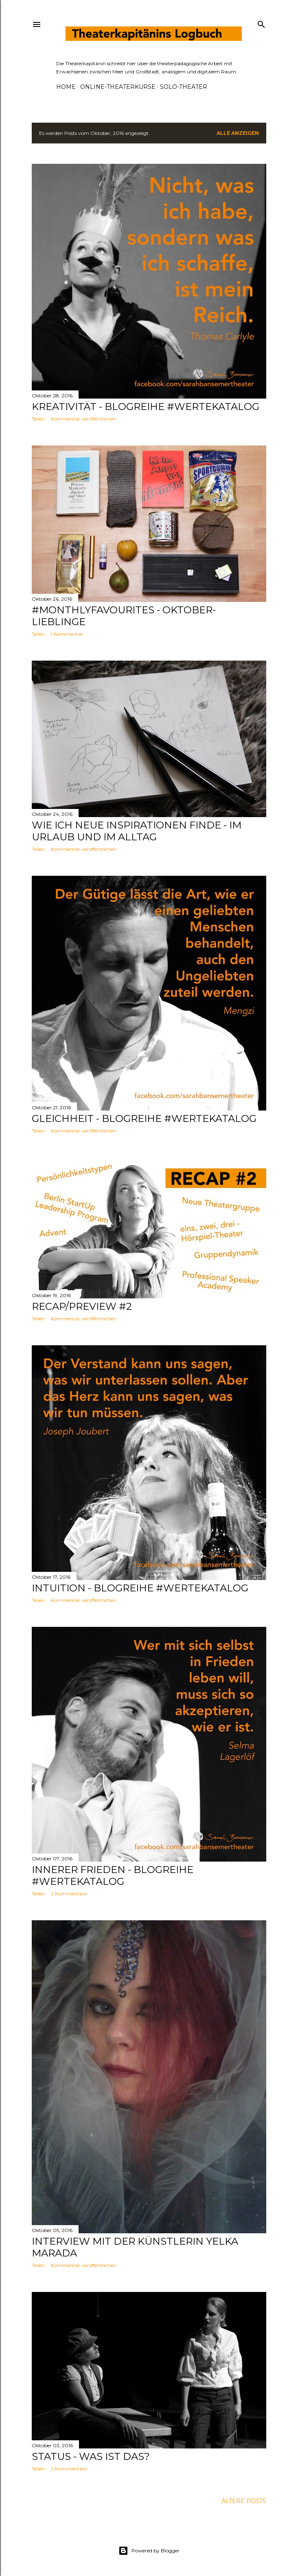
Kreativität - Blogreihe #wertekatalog (145, 406)
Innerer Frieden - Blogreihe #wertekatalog (112, 1875)
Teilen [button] (38, 419)
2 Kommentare (69, 1894)
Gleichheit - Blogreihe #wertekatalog (144, 1118)
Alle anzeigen (238, 133)
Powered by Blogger (149, 2551)
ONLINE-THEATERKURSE (118, 86)
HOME (66, 86)
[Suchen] (261, 23)
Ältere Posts (243, 2501)
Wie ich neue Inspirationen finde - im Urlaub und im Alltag (136, 831)
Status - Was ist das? (91, 2456)
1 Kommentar (67, 634)
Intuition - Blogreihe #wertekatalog (140, 1588)
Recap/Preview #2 (82, 1306)
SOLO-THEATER (183, 86)
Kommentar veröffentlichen (83, 419)
